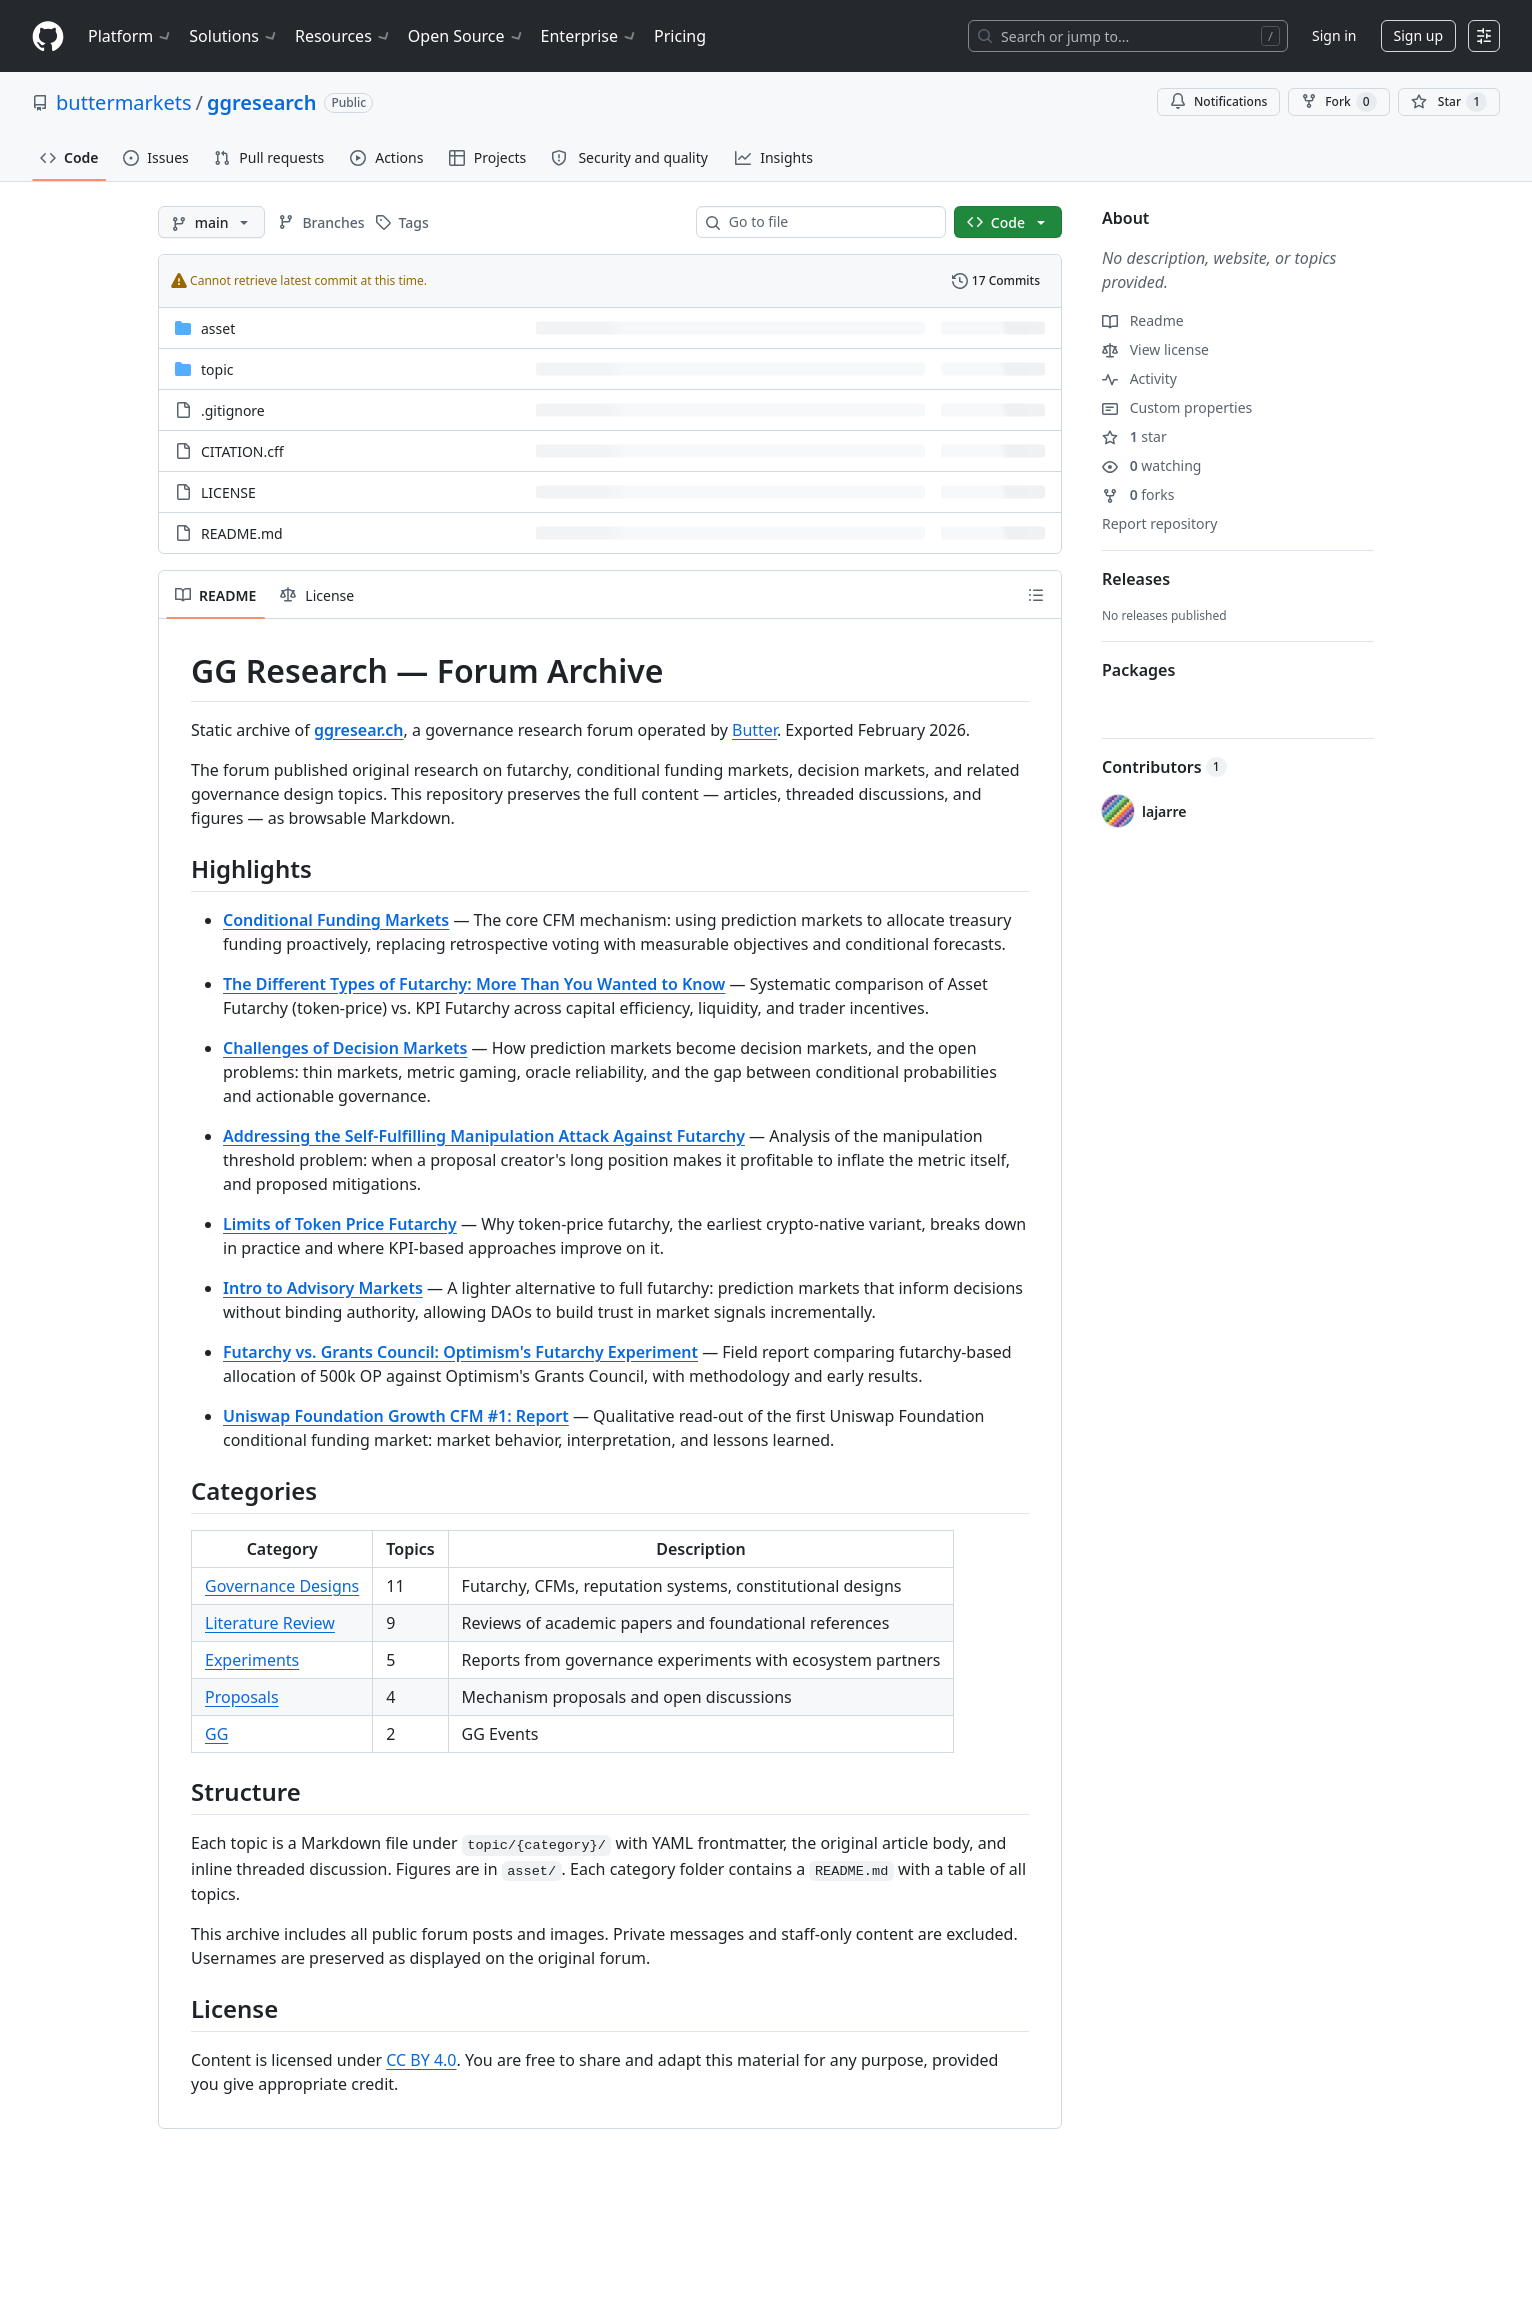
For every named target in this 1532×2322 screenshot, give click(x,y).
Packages (1138, 670)
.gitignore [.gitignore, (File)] (233, 410)
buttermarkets (124, 102)
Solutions (234, 36)
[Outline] (1036, 595)
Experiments (252, 1660)
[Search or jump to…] (1128, 36)
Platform (130, 36)
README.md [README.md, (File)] (242, 533)
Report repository (1159, 523)
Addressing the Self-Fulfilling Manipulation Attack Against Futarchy (484, 1136)
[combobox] (829, 222)
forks (1138, 494)
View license (1155, 349)
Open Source (466, 36)
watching (1151, 465)
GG (216, 1734)
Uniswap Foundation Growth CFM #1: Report (396, 1416)
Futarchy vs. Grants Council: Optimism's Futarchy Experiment (460, 1352)
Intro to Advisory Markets (323, 1288)
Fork (1338, 102)
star (1134, 436)
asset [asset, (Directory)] (218, 328)
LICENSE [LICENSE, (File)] (228, 492)
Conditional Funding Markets (336, 920)
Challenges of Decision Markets (345, 1048)
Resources (343, 36)
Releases (1136, 579)
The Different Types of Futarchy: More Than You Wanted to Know (474, 984)
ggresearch (261, 102)
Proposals (242, 1697)
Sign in (1334, 35)
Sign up (1418, 35)
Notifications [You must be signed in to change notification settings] (1218, 101)
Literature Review (270, 1623)
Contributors (1164, 767)
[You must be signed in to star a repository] (1449, 102)
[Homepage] (48, 36)
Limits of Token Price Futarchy (340, 1224)
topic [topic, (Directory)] (217, 369)
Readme (1143, 320)
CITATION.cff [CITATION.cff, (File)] (242, 451)
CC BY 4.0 (421, 2060)
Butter (754, 730)
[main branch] (211, 222)
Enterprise (589, 36)
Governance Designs (282, 1586)
